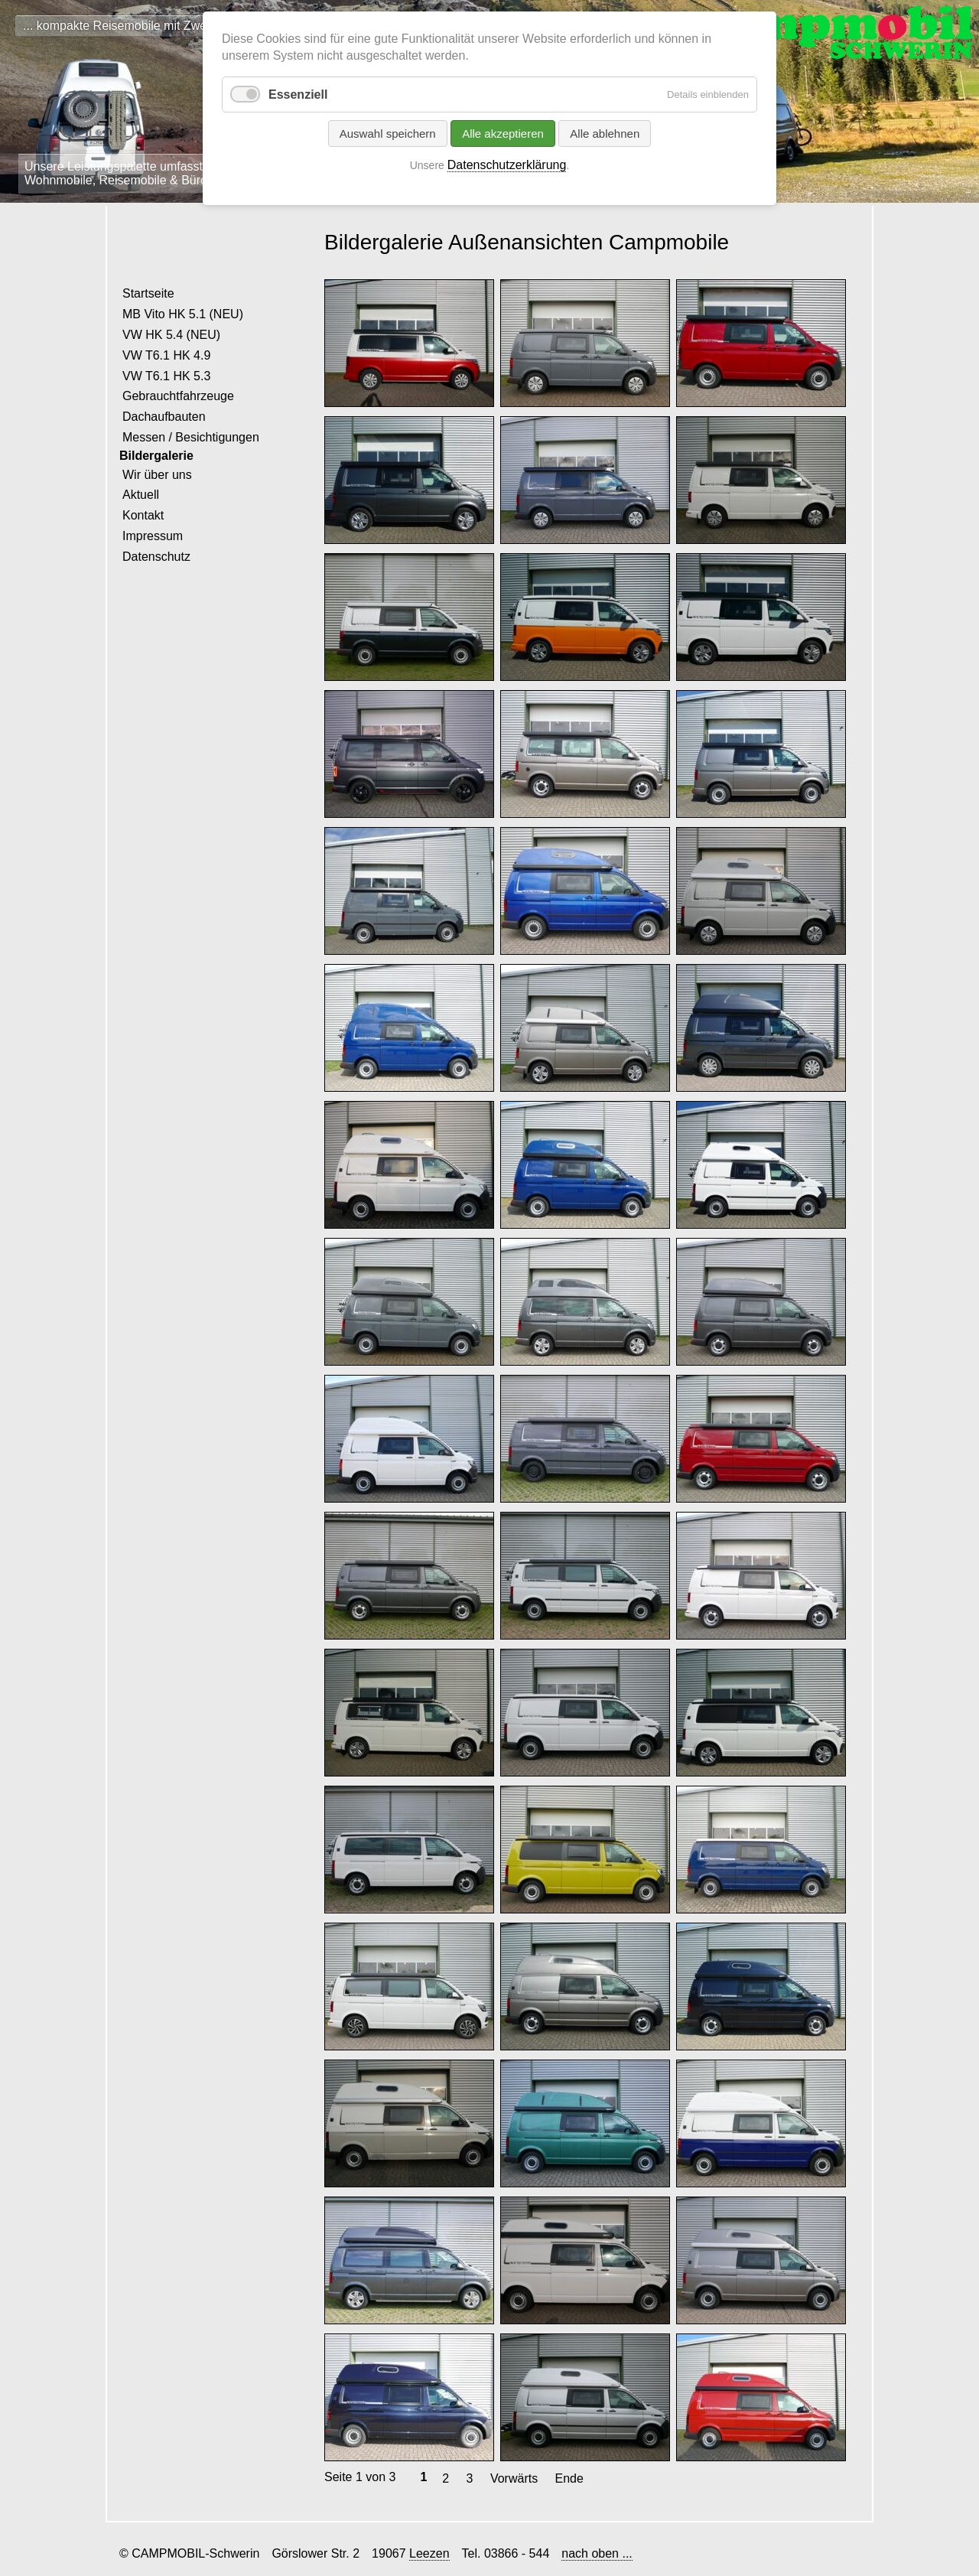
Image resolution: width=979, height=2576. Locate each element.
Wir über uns (157, 474)
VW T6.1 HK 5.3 (166, 376)
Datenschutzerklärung (507, 164)
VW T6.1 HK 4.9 (166, 355)
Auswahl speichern (388, 133)
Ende (569, 2478)
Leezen (429, 2553)
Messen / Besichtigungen (190, 437)
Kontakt (143, 515)
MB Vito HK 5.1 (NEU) (182, 314)
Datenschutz (156, 556)
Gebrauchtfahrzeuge (178, 395)
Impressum (152, 535)
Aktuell (140, 494)
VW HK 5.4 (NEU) (171, 334)
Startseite (148, 293)
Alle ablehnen (604, 133)
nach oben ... (597, 2553)
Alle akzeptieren (503, 133)
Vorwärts (514, 2478)
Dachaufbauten (164, 416)
